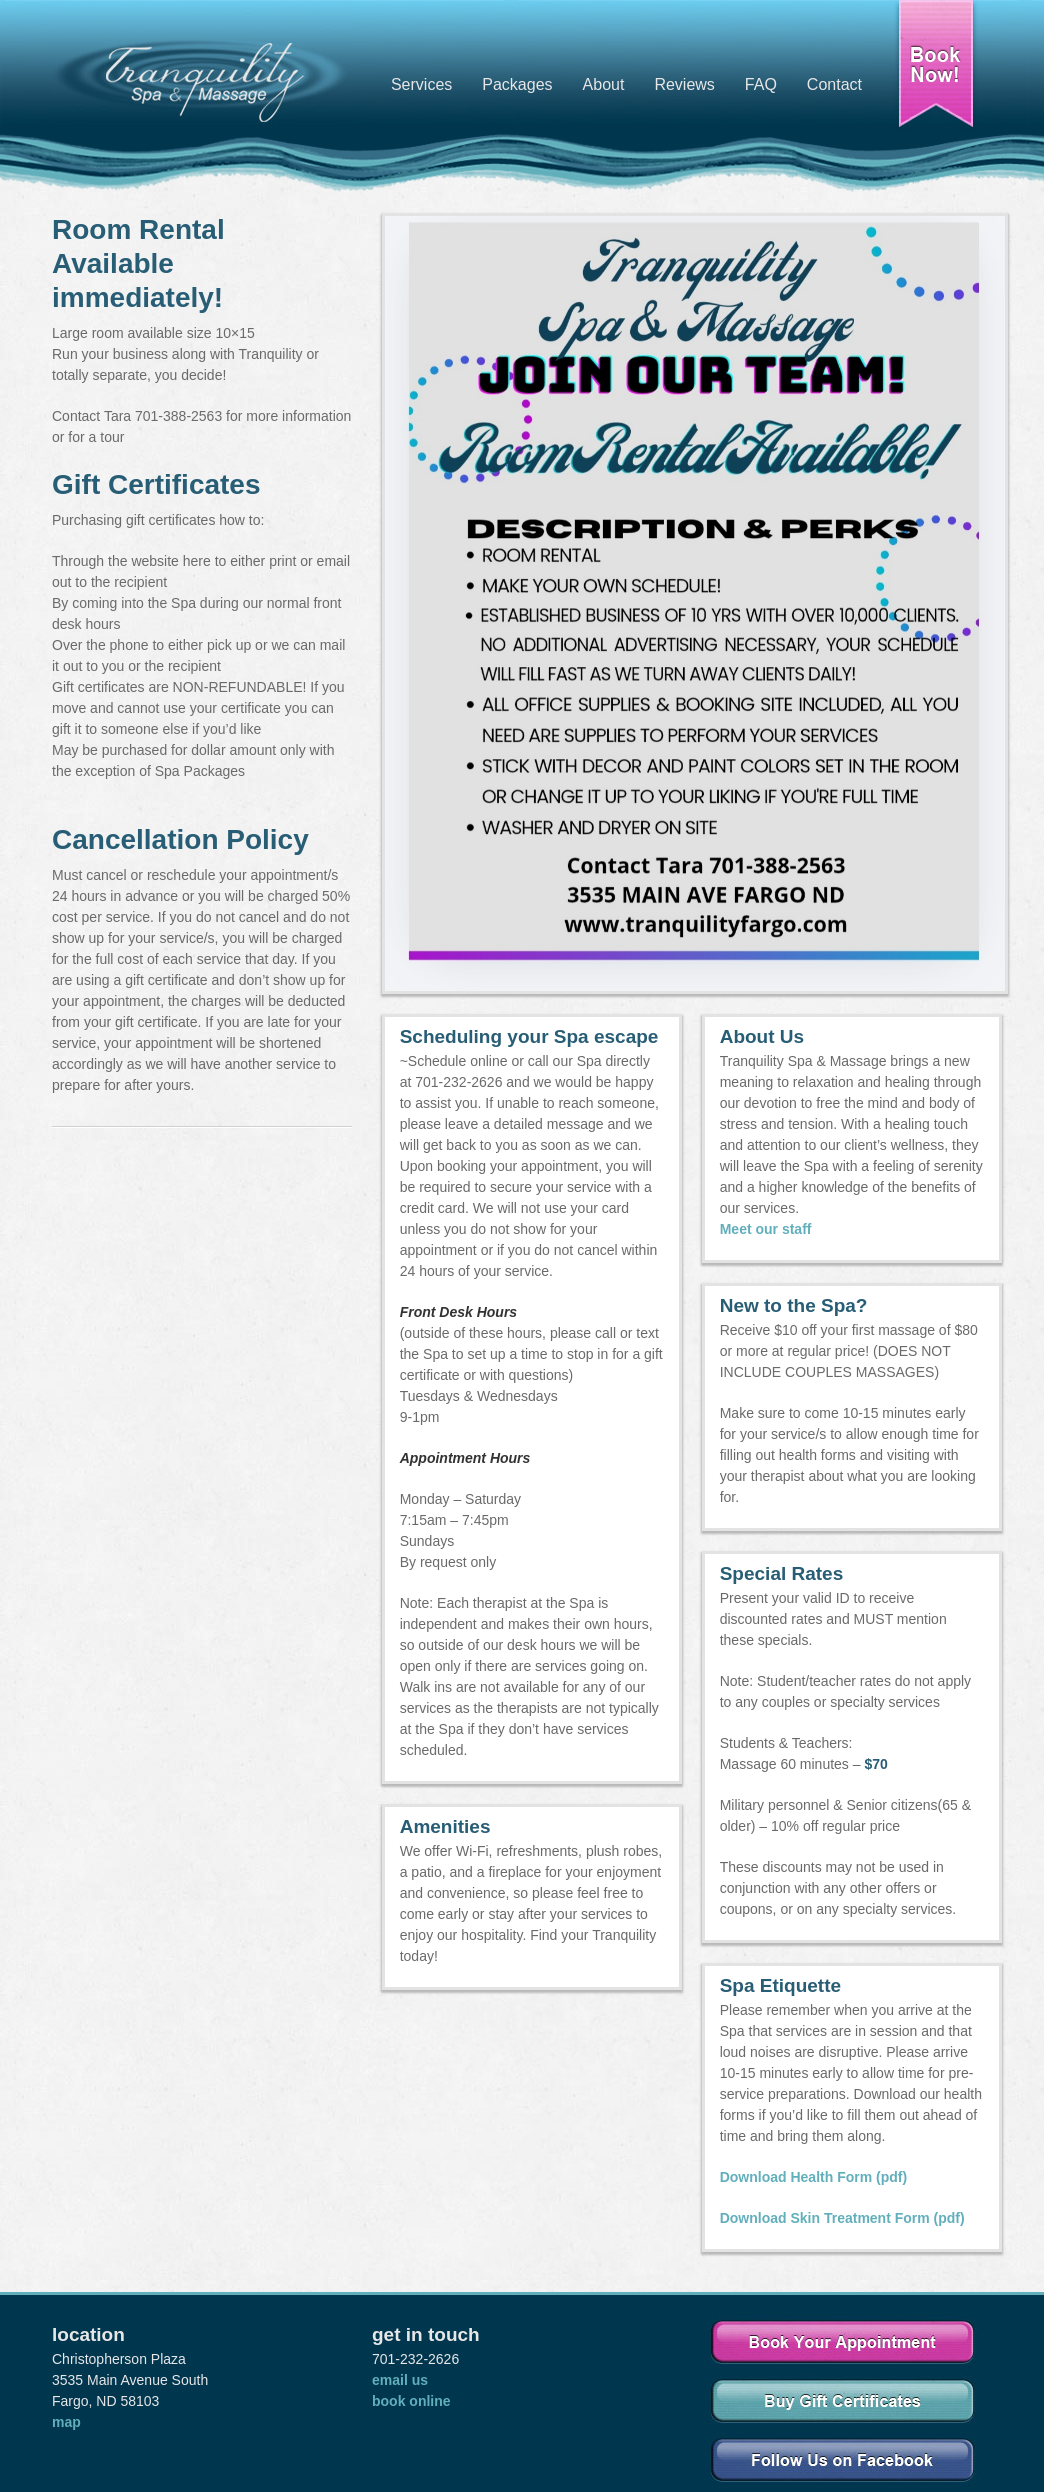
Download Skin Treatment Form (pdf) (842, 2218)
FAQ (761, 84)
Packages (517, 84)
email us (400, 2380)
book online (411, 2401)
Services (421, 84)
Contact (834, 84)
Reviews (684, 84)
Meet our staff (766, 1229)
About (604, 84)
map (66, 2422)
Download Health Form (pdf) (813, 2177)
